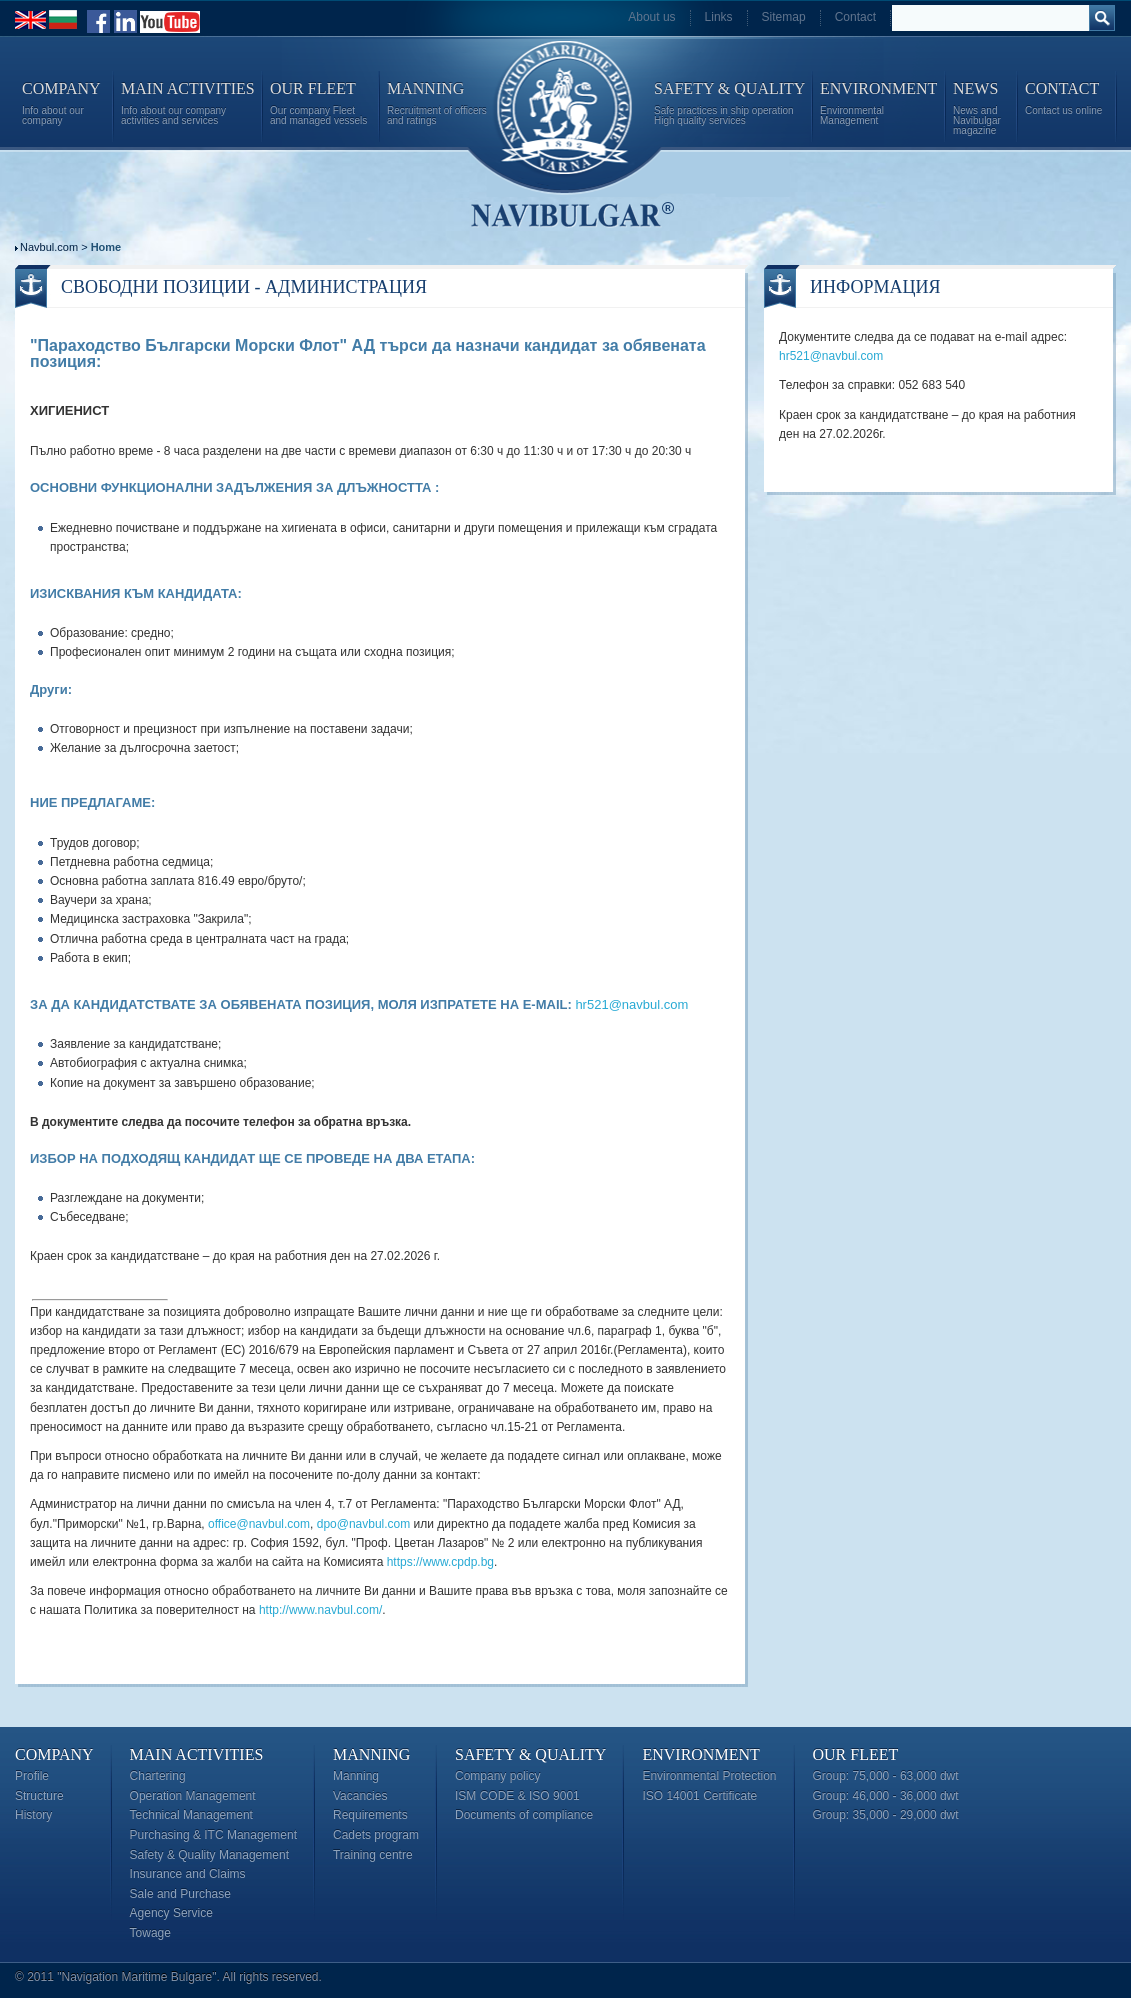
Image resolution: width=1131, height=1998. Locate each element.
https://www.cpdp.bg (440, 1562)
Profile (32, 1776)
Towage (150, 1933)
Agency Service (171, 1913)
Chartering (158, 1776)
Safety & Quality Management (209, 1855)
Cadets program (376, 1835)
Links (719, 17)
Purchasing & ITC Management (213, 1835)
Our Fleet (856, 1754)
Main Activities (197, 1754)
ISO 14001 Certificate (699, 1796)
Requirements (370, 1815)
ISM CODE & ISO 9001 (517, 1796)
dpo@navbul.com (364, 1524)
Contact (855, 17)
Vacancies (360, 1796)
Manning (371, 1754)
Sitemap (784, 17)
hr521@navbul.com (631, 1004)
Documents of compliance (524, 1815)
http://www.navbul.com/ (320, 1610)
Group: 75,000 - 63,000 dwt (886, 1776)
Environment (700, 1754)
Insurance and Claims (188, 1874)
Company (54, 1754)
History (33, 1815)
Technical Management (191, 1815)
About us (651, 17)
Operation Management (193, 1796)
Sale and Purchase (180, 1894)
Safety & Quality (530, 1754)
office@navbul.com (259, 1524)
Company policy (497, 1776)
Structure (39, 1796)
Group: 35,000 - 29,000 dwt (886, 1815)
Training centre (373, 1855)
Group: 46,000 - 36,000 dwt (886, 1796)
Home (106, 247)
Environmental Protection (709, 1776)
